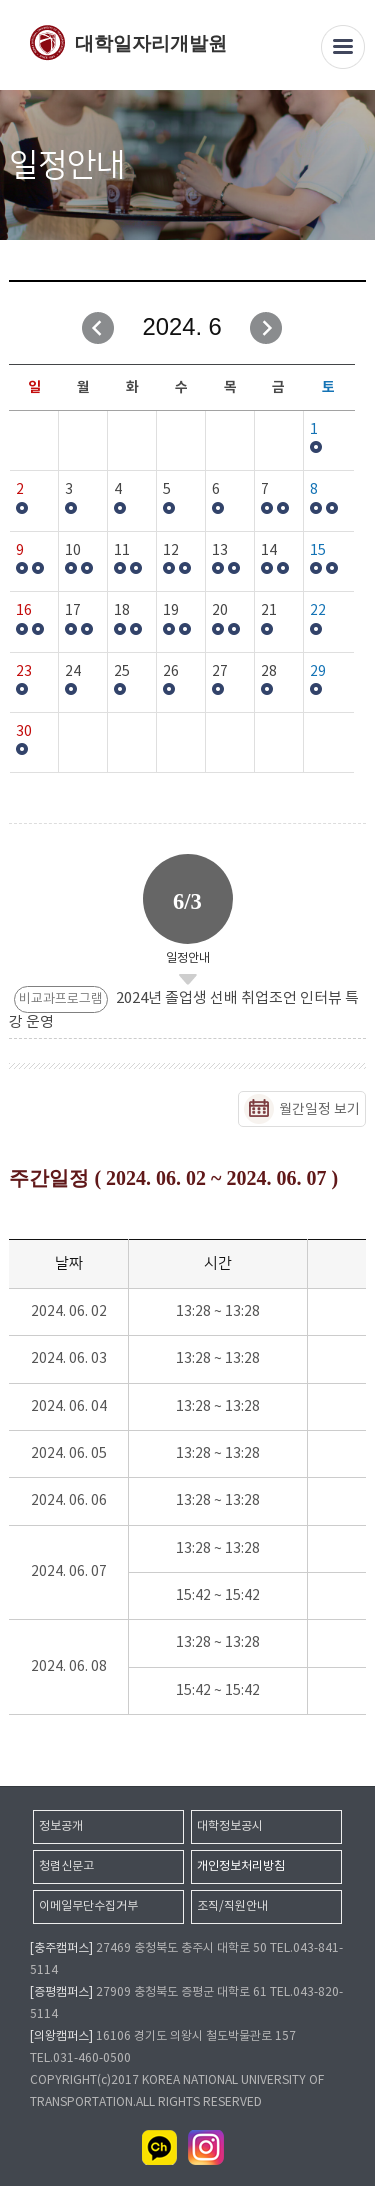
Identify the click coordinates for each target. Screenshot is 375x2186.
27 (220, 672)
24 (73, 672)
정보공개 (61, 1826)
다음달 (266, 328)
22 (318, 611)
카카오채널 (160, 2148)
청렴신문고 (66, 1866)
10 (73, 551)
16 (24, 611)
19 (171, 611)
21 (269, 611)
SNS (352, 166)
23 (24, 672)
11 (122, 551)
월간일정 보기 (319, 1110)
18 (122, 611)
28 (269, 672)
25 (122, 672)
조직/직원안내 (232, 1906)
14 (269, 551)
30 (24, 732)
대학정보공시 (230, 1826)
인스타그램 (206, 2148)
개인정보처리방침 (241, 1866)
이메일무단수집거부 (88, 1906)
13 (220, 551)
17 (73, 611)
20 (220, 611)
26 (171, 672)
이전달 (98, 328)
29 (318, 672)
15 (318, 551)
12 (171, 551)
